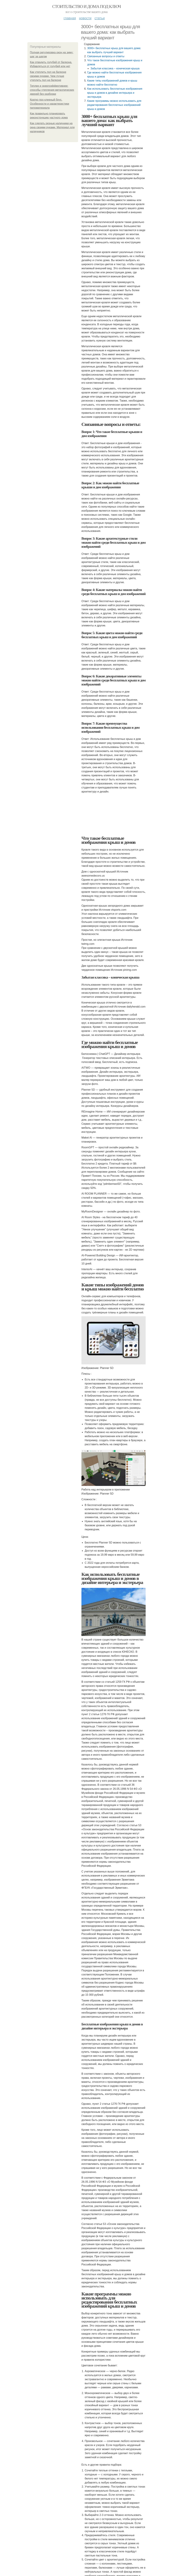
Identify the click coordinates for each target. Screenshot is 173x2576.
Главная (70, 18)
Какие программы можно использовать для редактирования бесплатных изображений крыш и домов (114, 104)
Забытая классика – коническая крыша (114, 68)
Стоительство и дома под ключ (86, 6)
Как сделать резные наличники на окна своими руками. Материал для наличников (52, 127)
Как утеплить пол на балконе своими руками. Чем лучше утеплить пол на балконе (48, 76)
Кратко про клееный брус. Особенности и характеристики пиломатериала (49, 103)
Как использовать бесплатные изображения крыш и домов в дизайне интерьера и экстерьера (114, 92)
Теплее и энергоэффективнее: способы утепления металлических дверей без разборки (52, 89)
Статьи (99, 18)
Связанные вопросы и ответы (105, 56)
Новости (85, 18)
